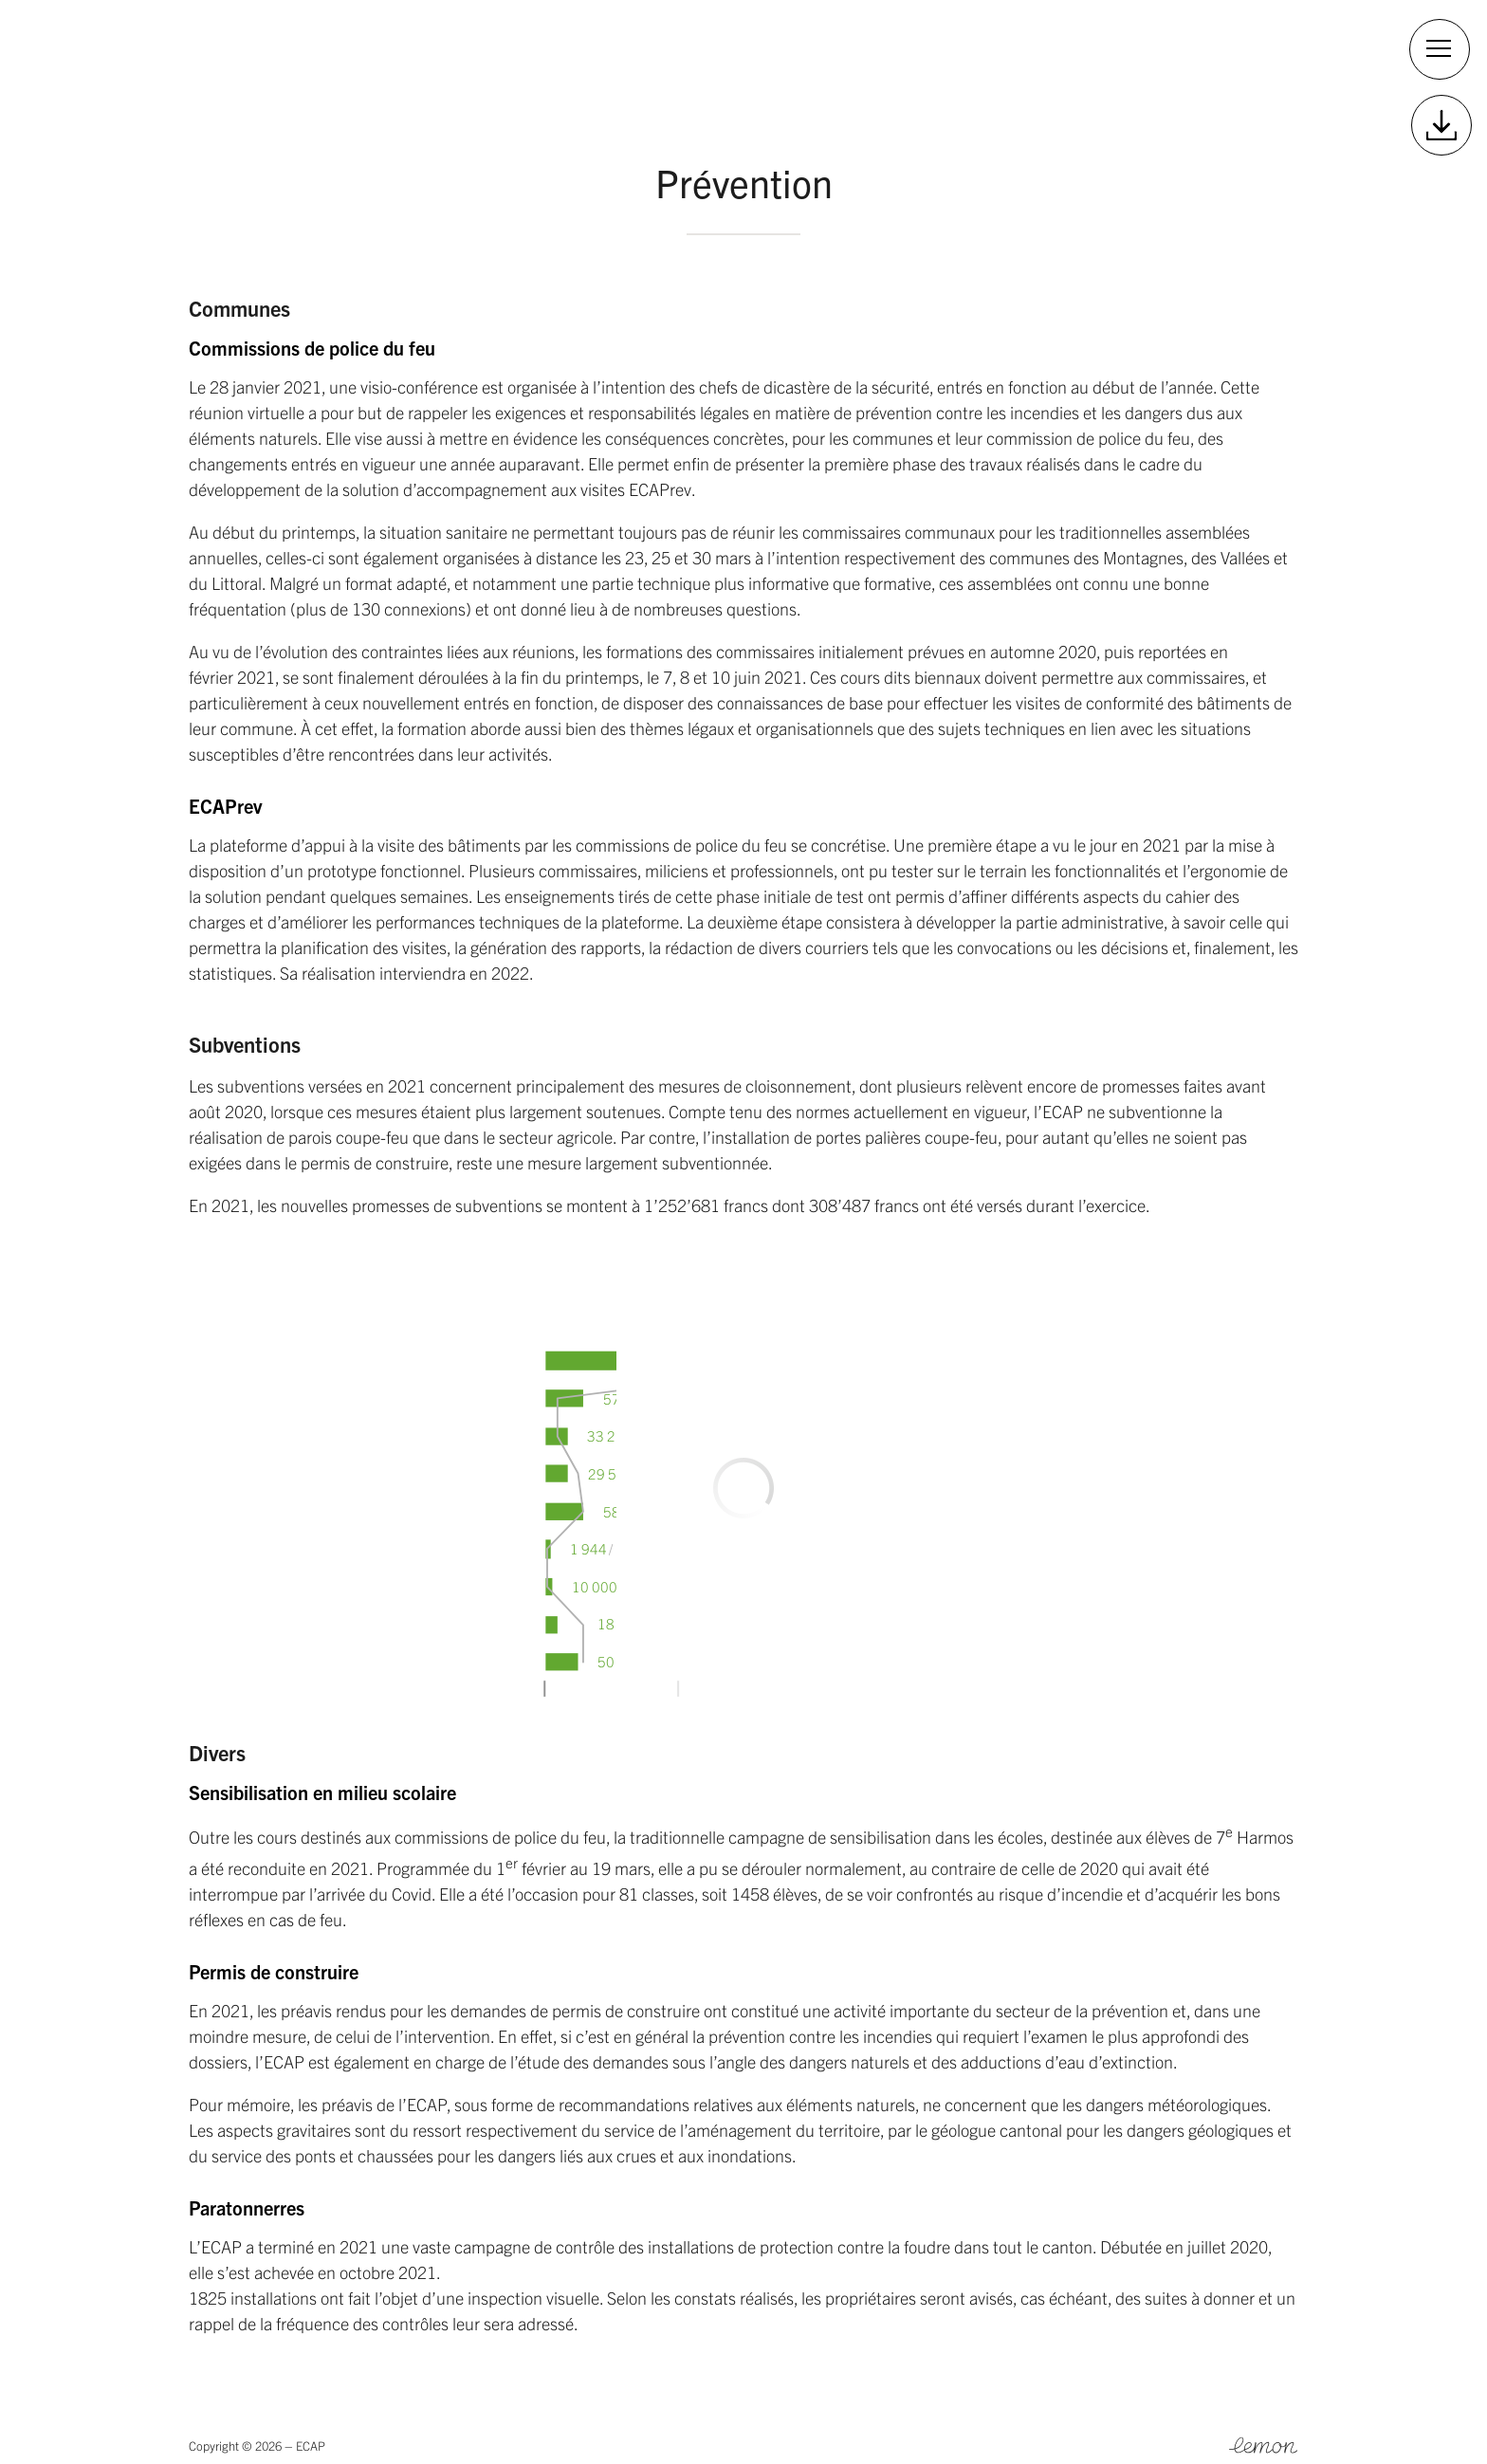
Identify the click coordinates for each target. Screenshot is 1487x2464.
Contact (1244, 52)
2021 (513, 52)
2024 (297, 52)
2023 (369, 52)
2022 (441, 52)
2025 (225, 52)
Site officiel (1121, 52)
